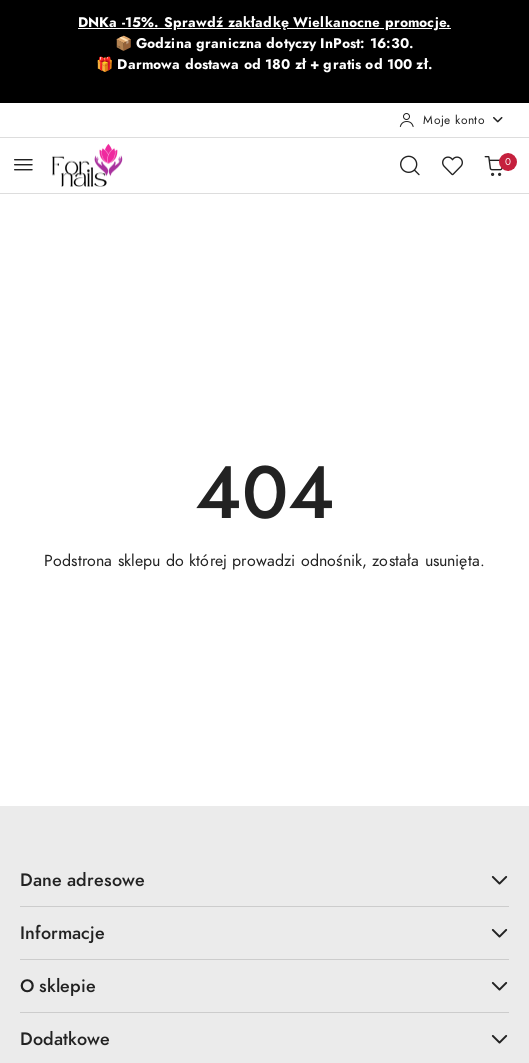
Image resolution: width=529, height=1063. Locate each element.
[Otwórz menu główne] (23, 164)
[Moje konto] (452, 120)
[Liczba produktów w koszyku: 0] (494, 165)
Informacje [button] (264, 932)
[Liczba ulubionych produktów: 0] (452, 165)
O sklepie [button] (264, 985)
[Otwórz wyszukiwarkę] (410, 165)
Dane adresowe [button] (264, 879)
